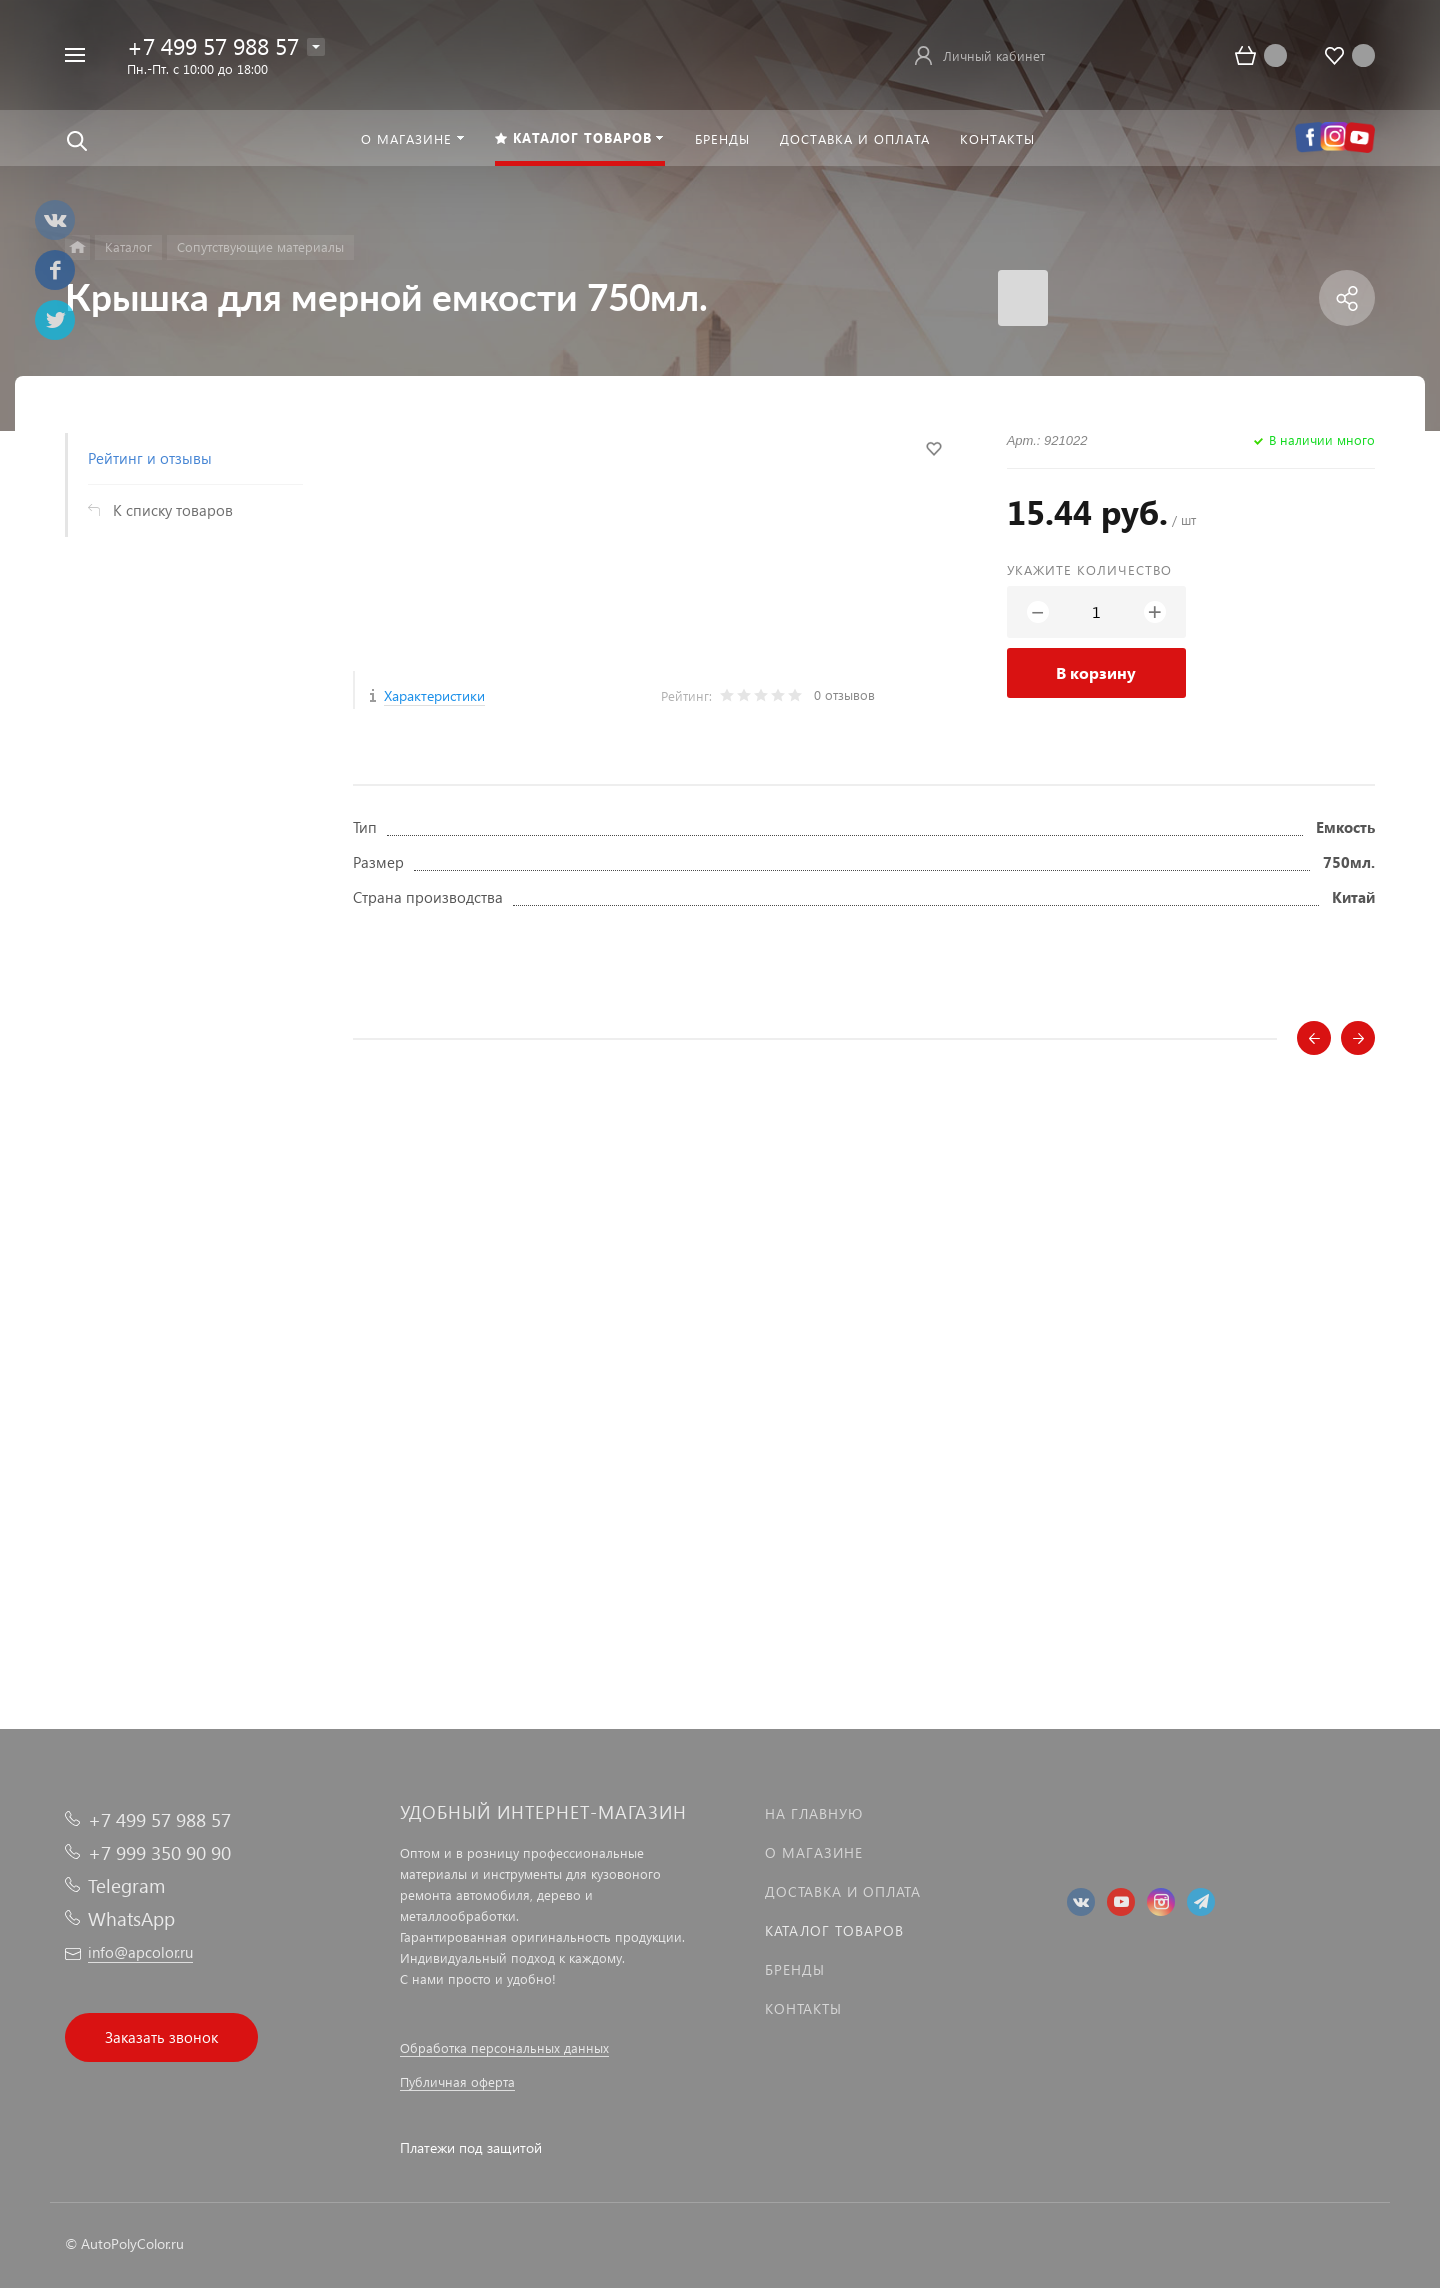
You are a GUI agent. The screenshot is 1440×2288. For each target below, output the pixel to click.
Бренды (795, 1969)
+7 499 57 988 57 (213, 45)
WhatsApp (131, 1918)
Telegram (126, 1885)
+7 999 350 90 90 (159, 1852)
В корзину (1096, 672)
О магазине (814, 1852)
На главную (814, 1813)
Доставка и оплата (843, 1891)
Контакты (803, 2008)
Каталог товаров (834, 1930)
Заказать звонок (161, 2037)
